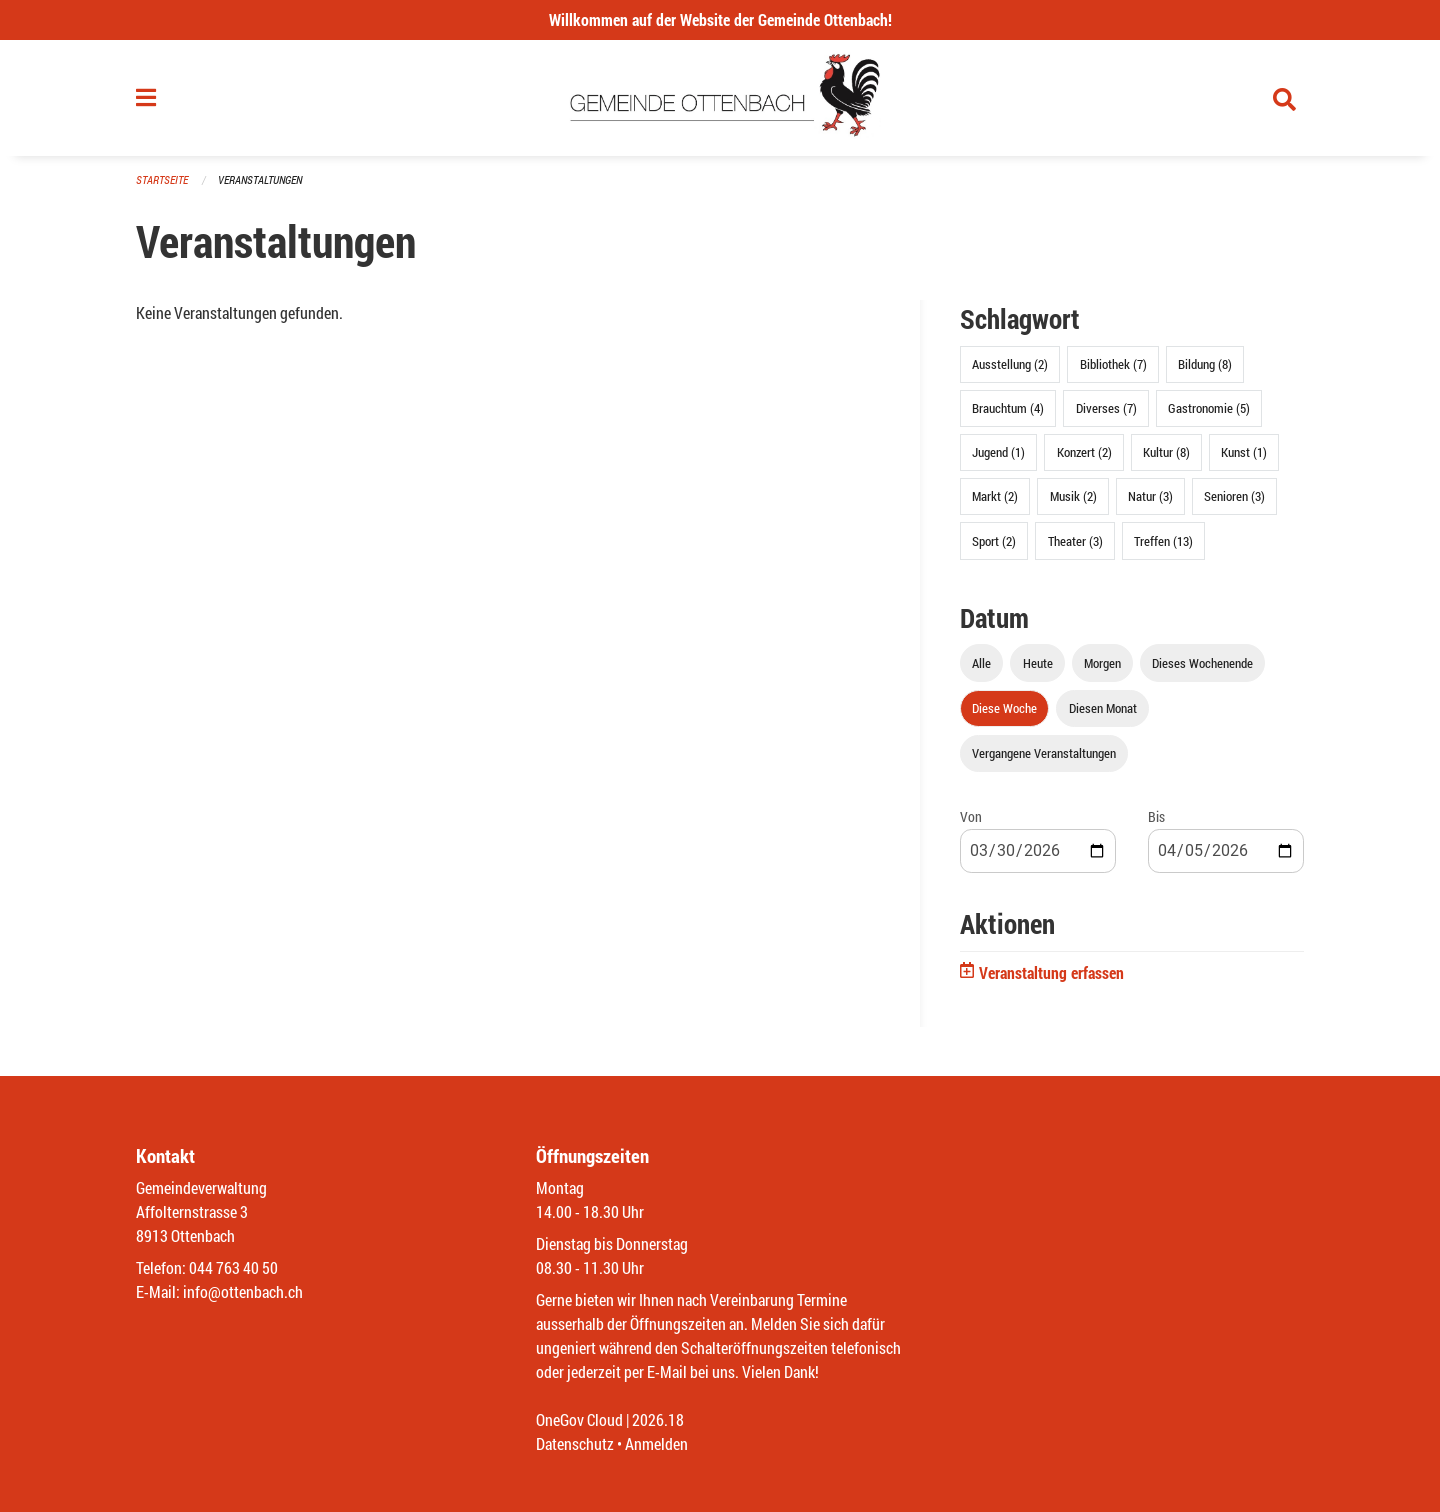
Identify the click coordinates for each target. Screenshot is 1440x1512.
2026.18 (658, 1419)
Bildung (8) (1205, 364)
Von (971, 816)
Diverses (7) (1106, 408)
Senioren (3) (1234, 496)
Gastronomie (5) (1209, 408)
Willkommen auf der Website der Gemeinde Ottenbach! (720, 19)
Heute (1038, 663)
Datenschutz (575, 1443)
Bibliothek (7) (1113, 364)
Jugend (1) (998, 452)
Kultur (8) (1166, 452)
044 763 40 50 (233, 1267)
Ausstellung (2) (1010, 364)
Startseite (162, 179)
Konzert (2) (1084, 452)
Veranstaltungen (260, 179)
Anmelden (656, 1443)
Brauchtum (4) (1008, 408)
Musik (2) (1073, 496)
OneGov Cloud (579, 1419)
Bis (1156, 816)
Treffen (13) (1163, 541)
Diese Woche (1004, 708)
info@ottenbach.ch (243, 1291)
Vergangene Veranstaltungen (1044, 753)
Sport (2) (994, 541)
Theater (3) (1075, 541)
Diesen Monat (1103, 708)
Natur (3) (1150, 496)
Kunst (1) (1244, 452)
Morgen (1102, 663)
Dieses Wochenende (1202, 663)
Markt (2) (995, 496)
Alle (981, 663)
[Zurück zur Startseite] (720, 98)
